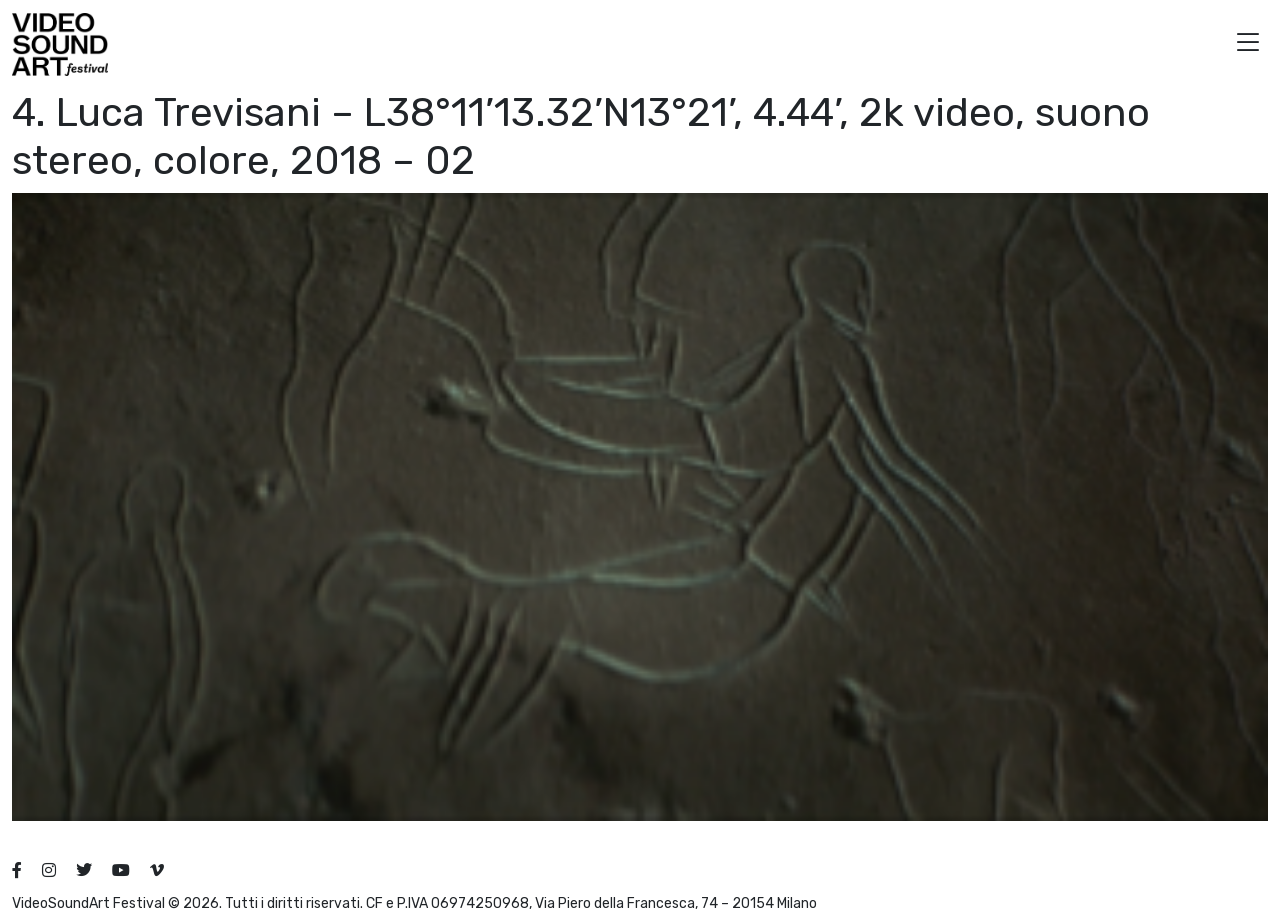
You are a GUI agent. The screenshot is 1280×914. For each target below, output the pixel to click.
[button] (1248, 44)
